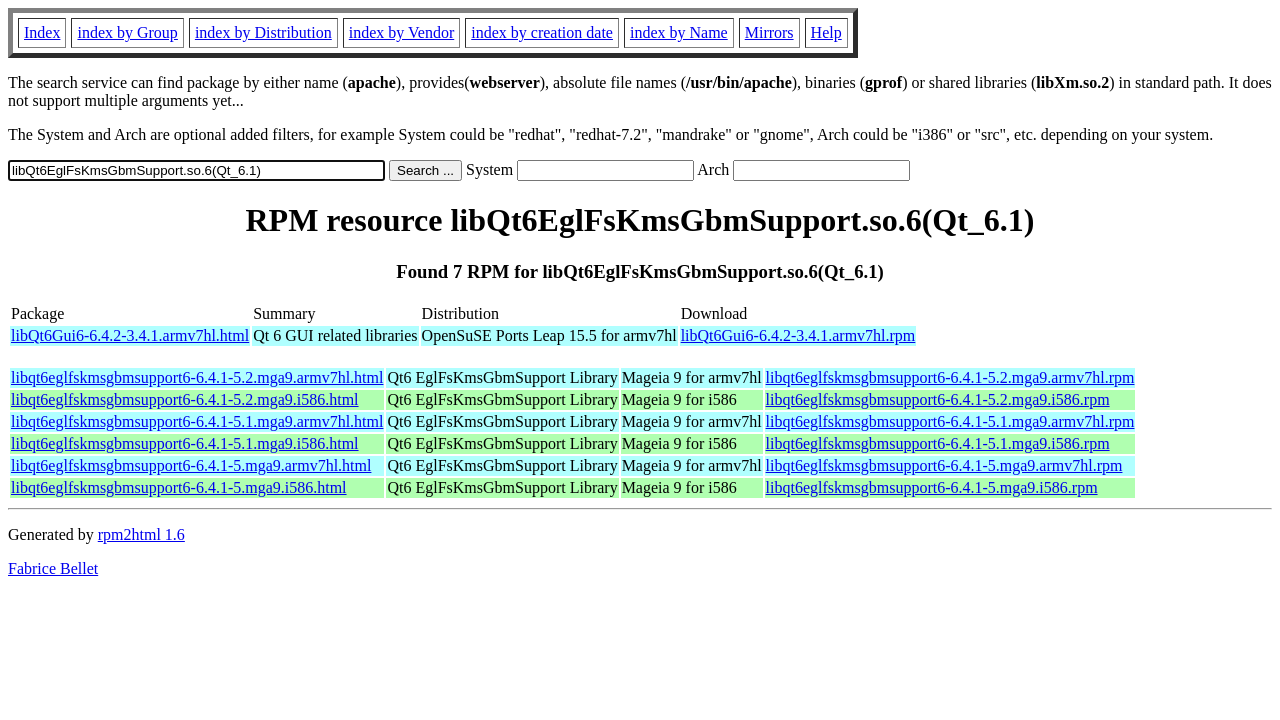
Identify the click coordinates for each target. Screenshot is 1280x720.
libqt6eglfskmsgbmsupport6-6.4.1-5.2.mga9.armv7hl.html (197, 377)
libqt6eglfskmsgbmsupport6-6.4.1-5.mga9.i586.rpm (932, 487)
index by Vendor (401, 32)
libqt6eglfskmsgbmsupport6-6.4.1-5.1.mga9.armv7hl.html (197, 421)
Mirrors (769, 32)
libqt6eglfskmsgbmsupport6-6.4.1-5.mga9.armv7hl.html (191, 465)
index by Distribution (263, 32)
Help (826, 32)
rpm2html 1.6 (141, 534)
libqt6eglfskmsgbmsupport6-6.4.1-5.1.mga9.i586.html (185, 443)
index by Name (679, 32)
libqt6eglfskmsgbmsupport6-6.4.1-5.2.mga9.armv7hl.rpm (950, 377)
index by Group (127, 32)
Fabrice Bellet (53, 568)
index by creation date (542, 32)
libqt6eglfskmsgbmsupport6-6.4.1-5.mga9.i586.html (179, 487)
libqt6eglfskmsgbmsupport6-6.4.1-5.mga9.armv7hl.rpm (944, 465)
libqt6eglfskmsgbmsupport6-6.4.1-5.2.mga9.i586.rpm (938, 399)
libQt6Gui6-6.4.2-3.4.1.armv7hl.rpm (798, 335)
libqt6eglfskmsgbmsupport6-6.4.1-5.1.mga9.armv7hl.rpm (950, 421)
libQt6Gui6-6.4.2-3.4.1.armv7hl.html (130, 335)
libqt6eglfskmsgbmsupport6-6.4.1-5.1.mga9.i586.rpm (938, 443)
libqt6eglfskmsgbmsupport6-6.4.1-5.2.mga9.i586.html (185, 399)
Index (42, 32)
